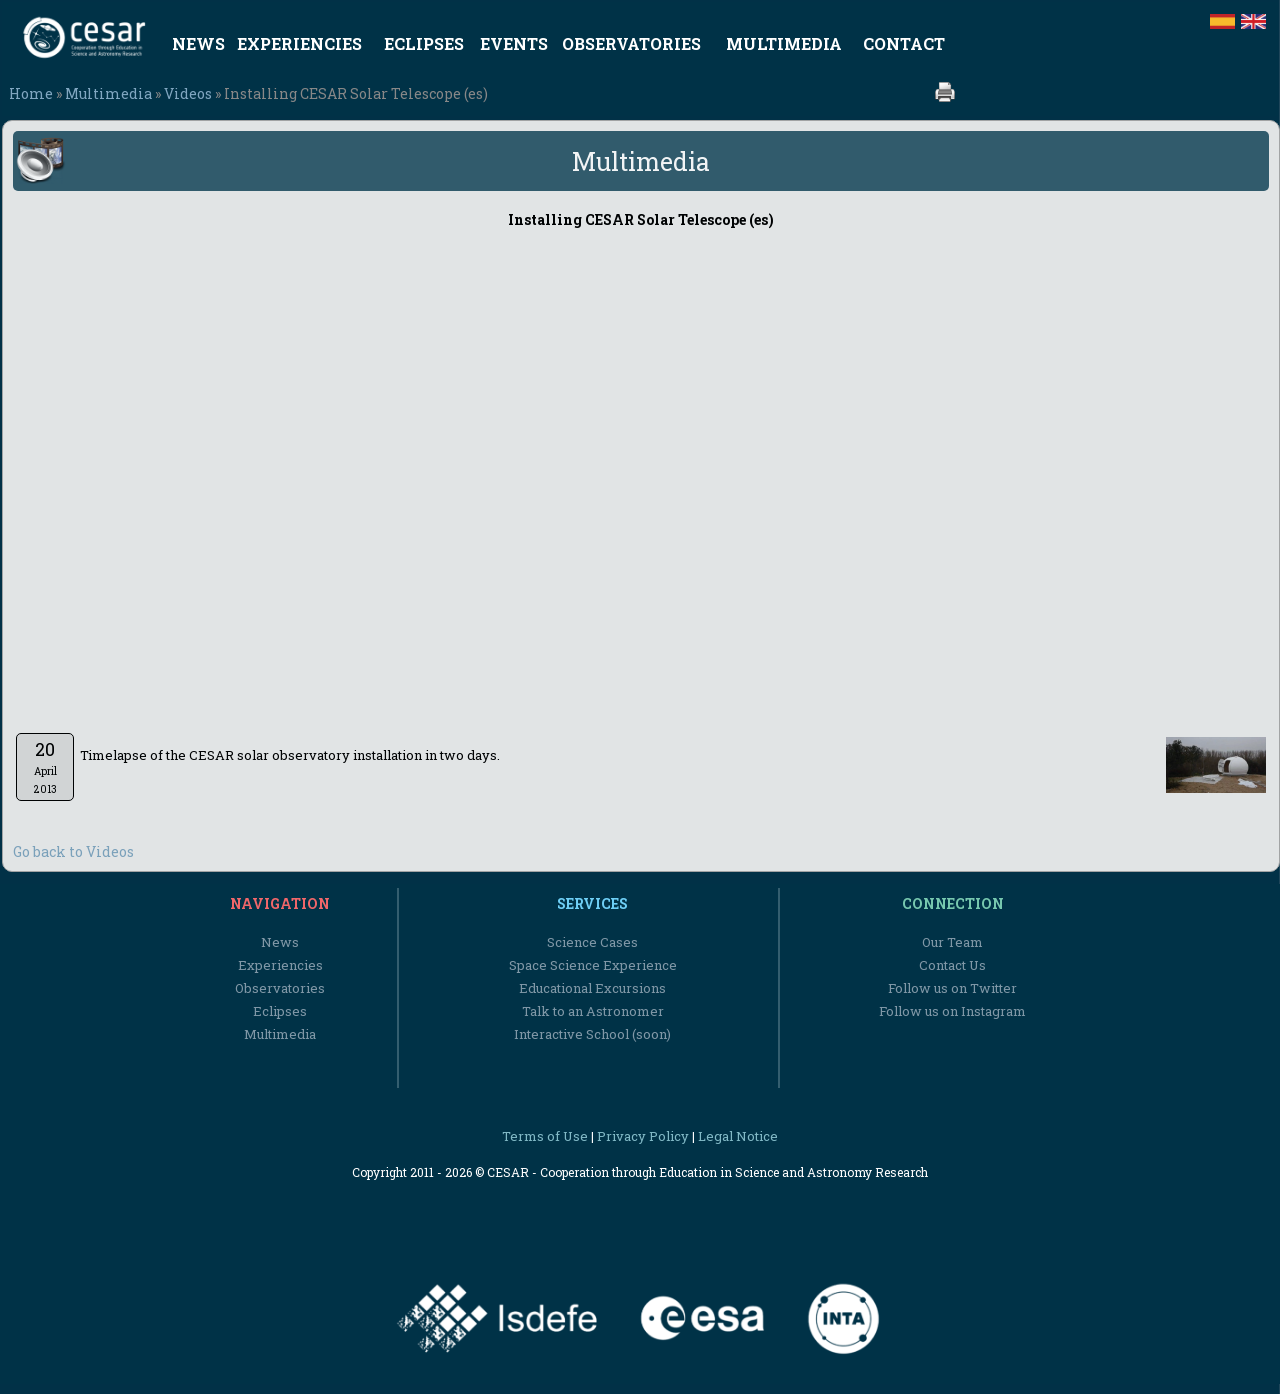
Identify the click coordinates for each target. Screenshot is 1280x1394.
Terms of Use (545, 1136)
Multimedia (108, 93)
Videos (188, 93)
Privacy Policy (643, 1136)
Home (31, 93)
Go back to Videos (73, 851)
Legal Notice (738, 1136)
